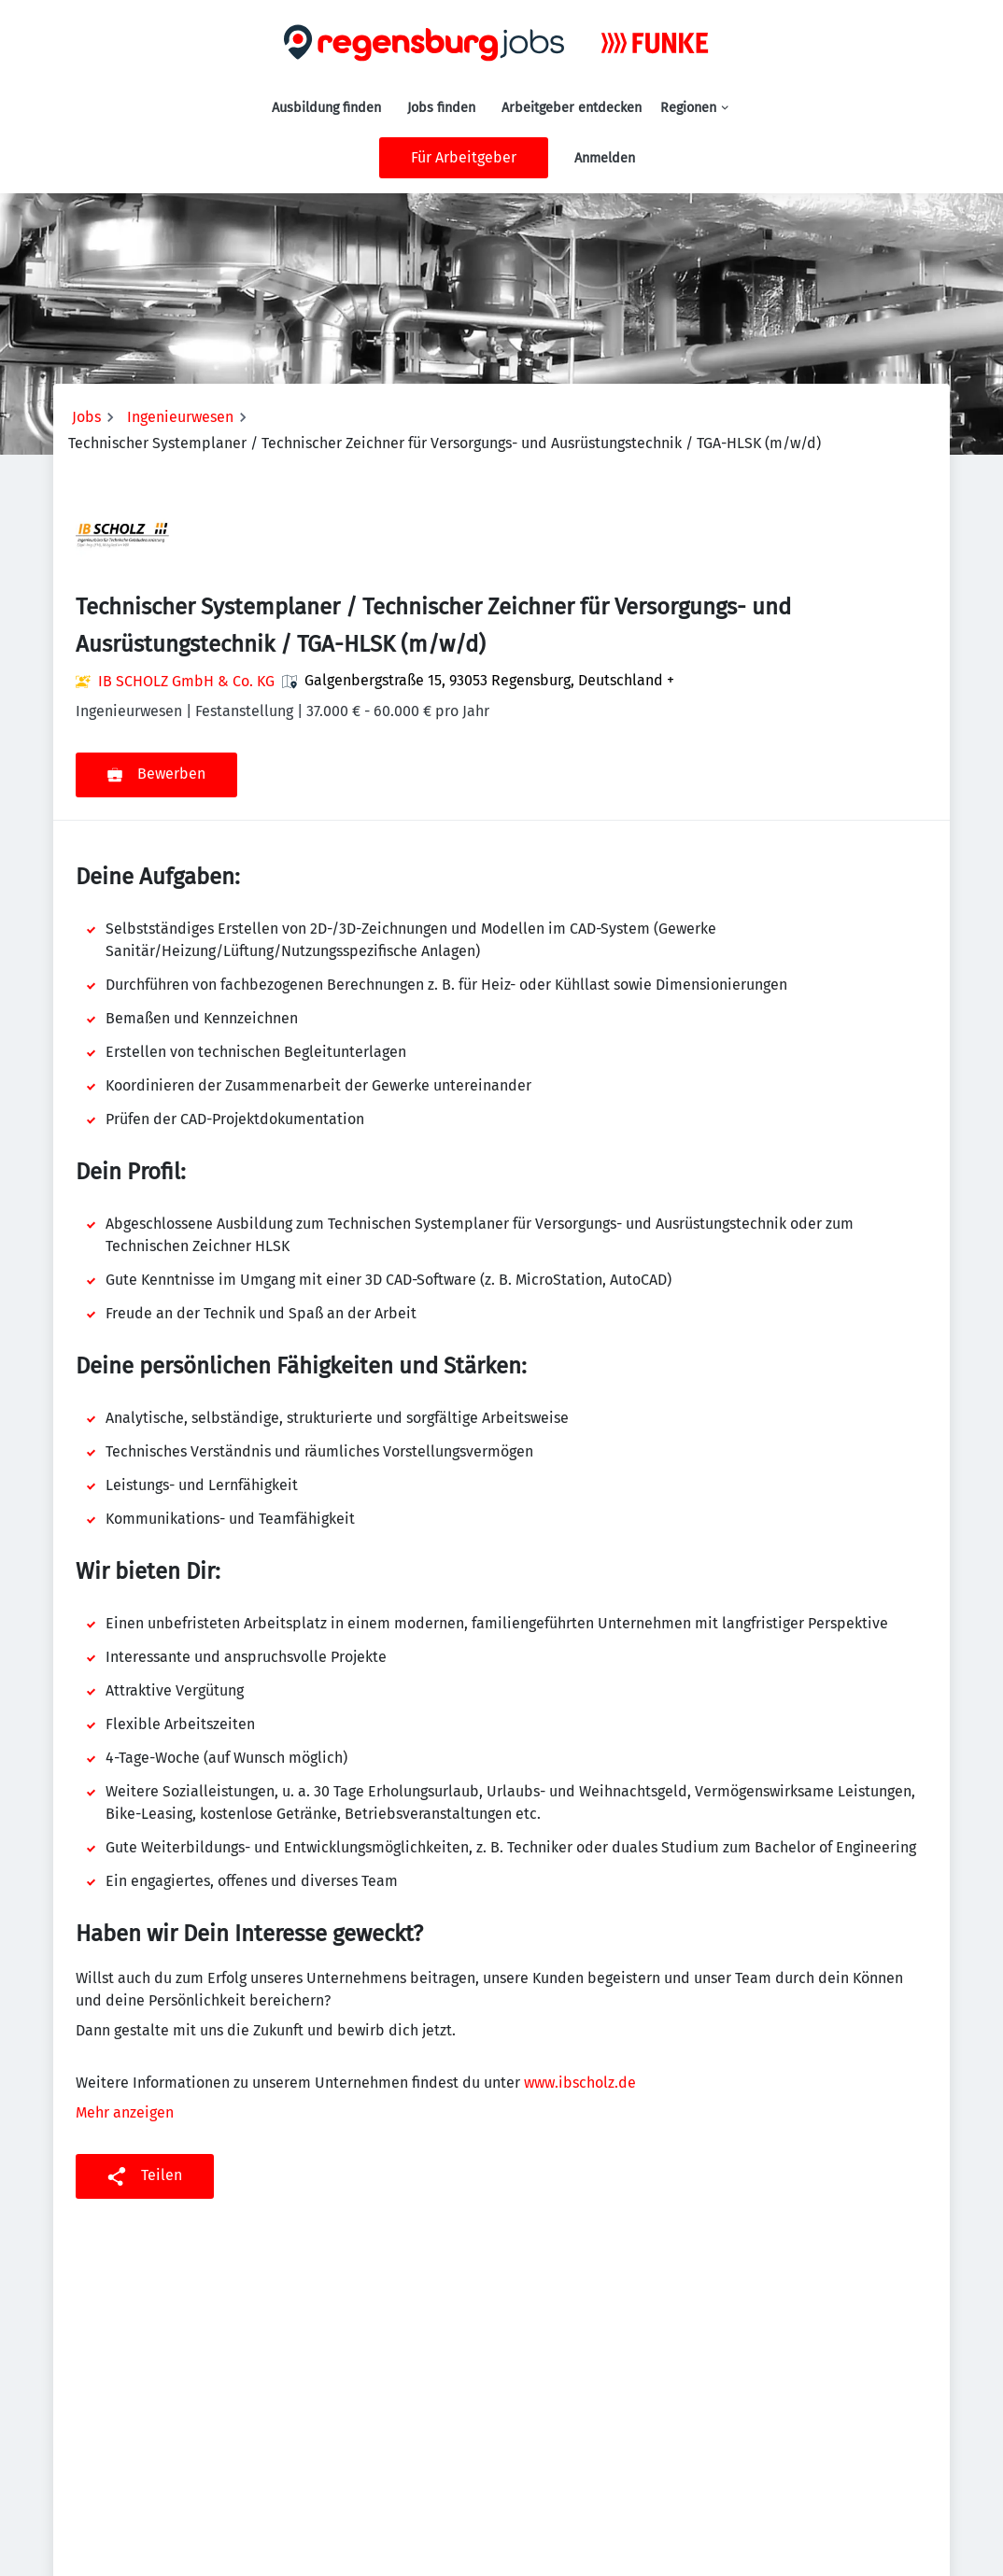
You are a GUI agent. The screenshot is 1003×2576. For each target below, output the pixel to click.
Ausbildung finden (326, 108)
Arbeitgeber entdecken (572, 108)
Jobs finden (441, 108)
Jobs (86, 417)
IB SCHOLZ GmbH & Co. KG (186, 681)
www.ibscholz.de (580, 2082)
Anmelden (604, 158)
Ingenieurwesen (180, 417)
